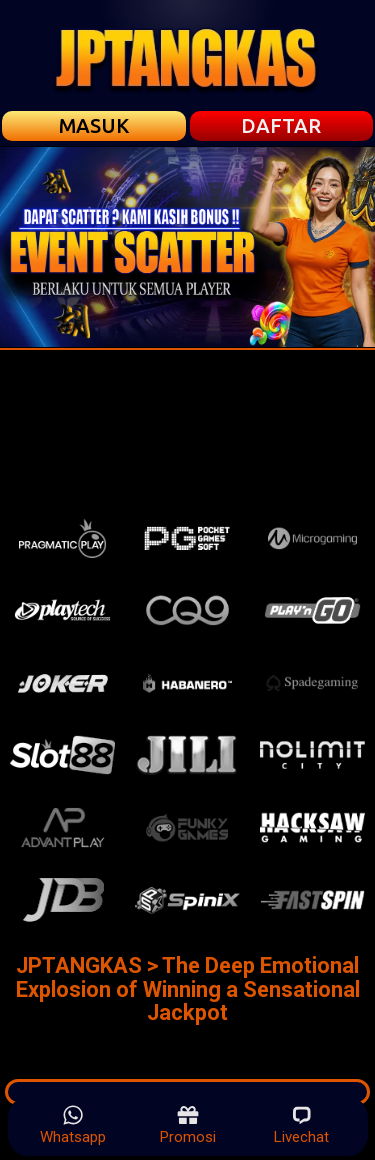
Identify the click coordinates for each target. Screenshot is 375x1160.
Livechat (301, 1125)
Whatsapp (73, 1125)
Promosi (188, 1125)
